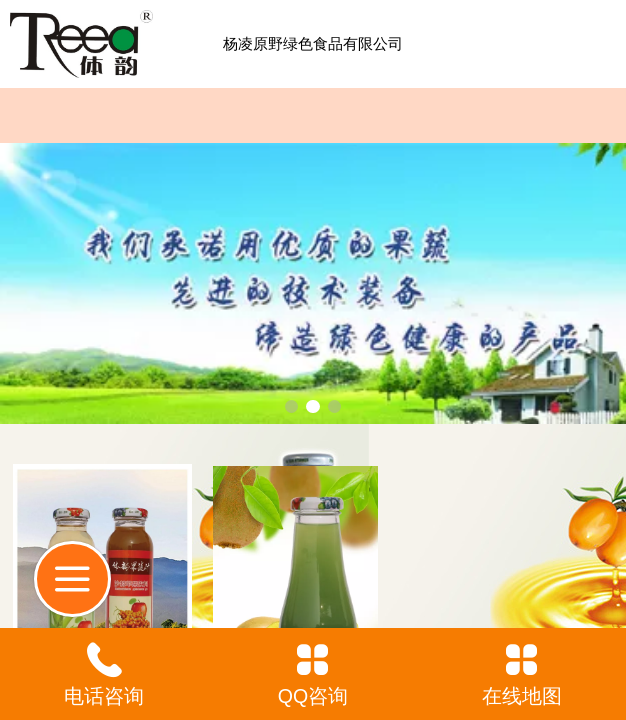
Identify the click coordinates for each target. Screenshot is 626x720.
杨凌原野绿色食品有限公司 (313, 43)
